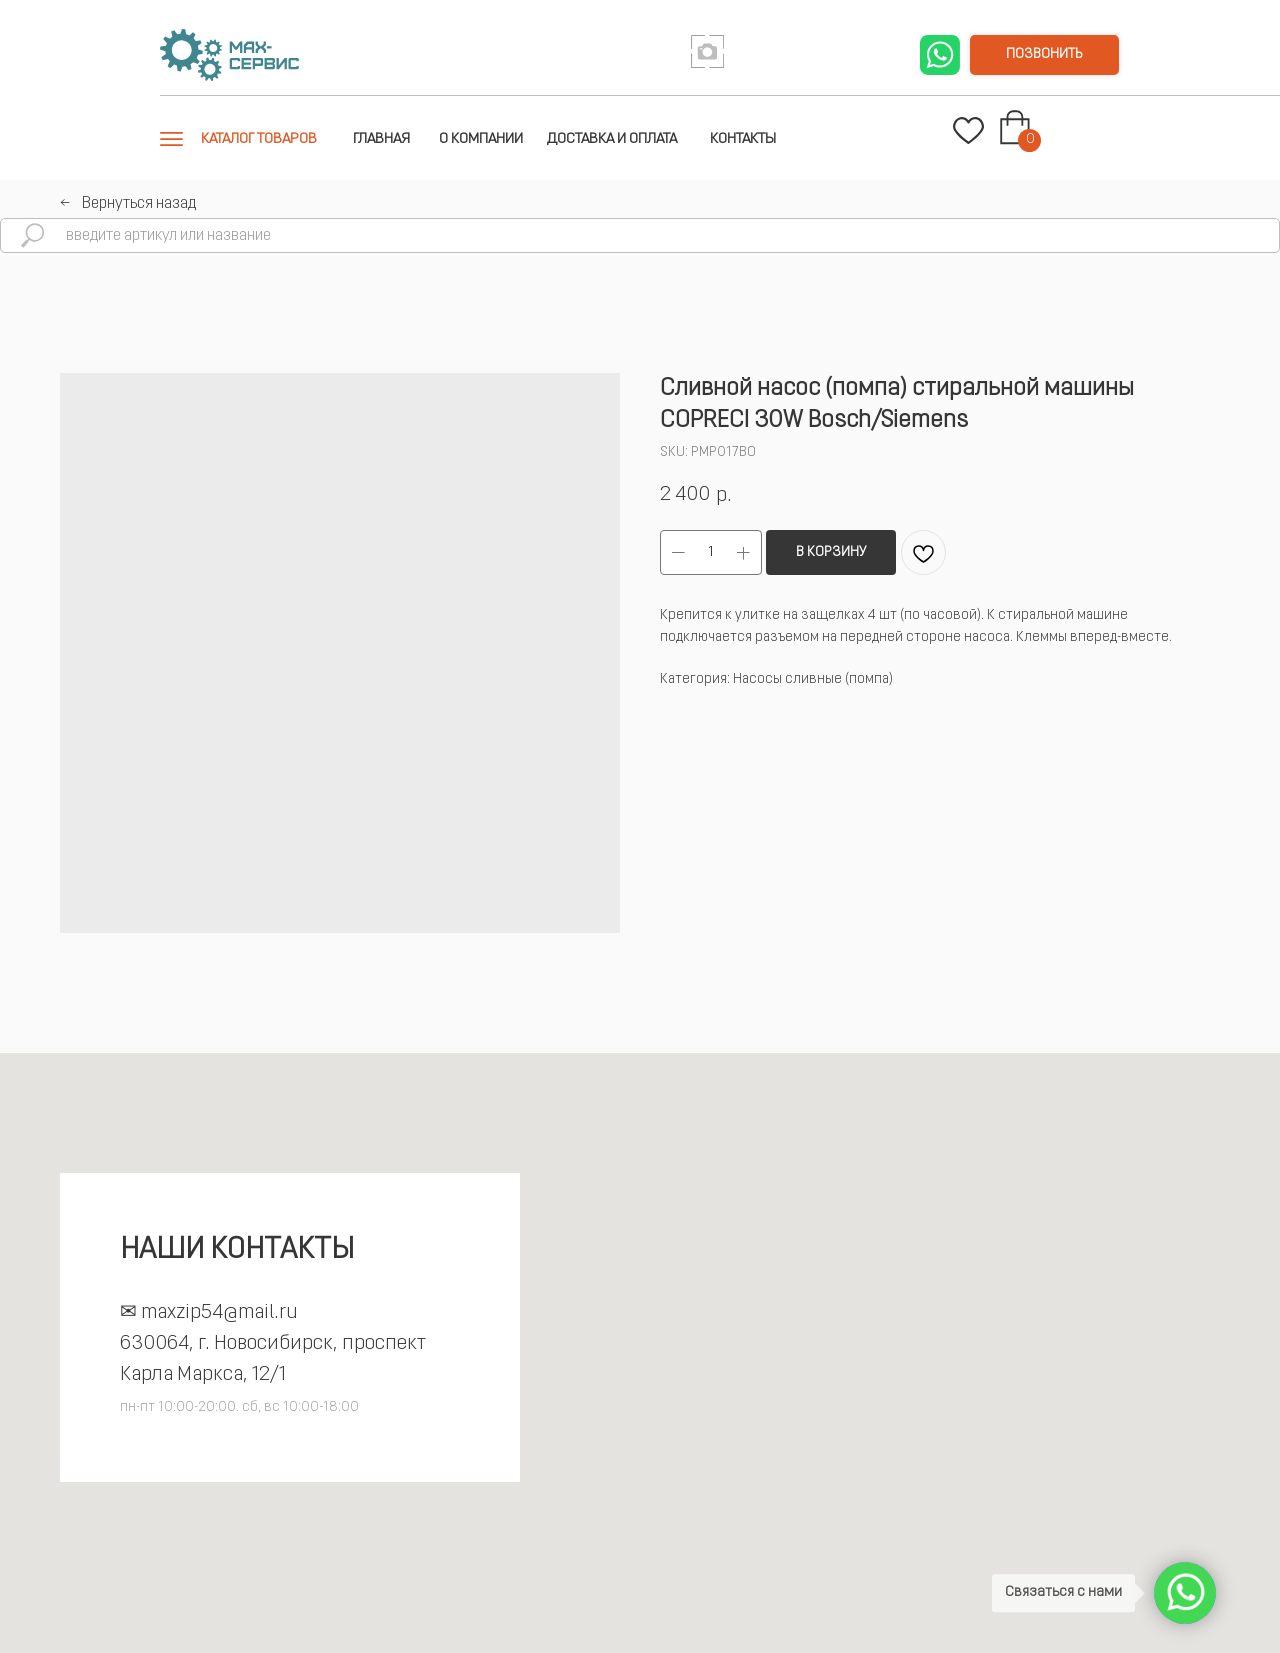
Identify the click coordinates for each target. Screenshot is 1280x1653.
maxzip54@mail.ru (219, 1313)
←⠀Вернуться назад (128, 204)
